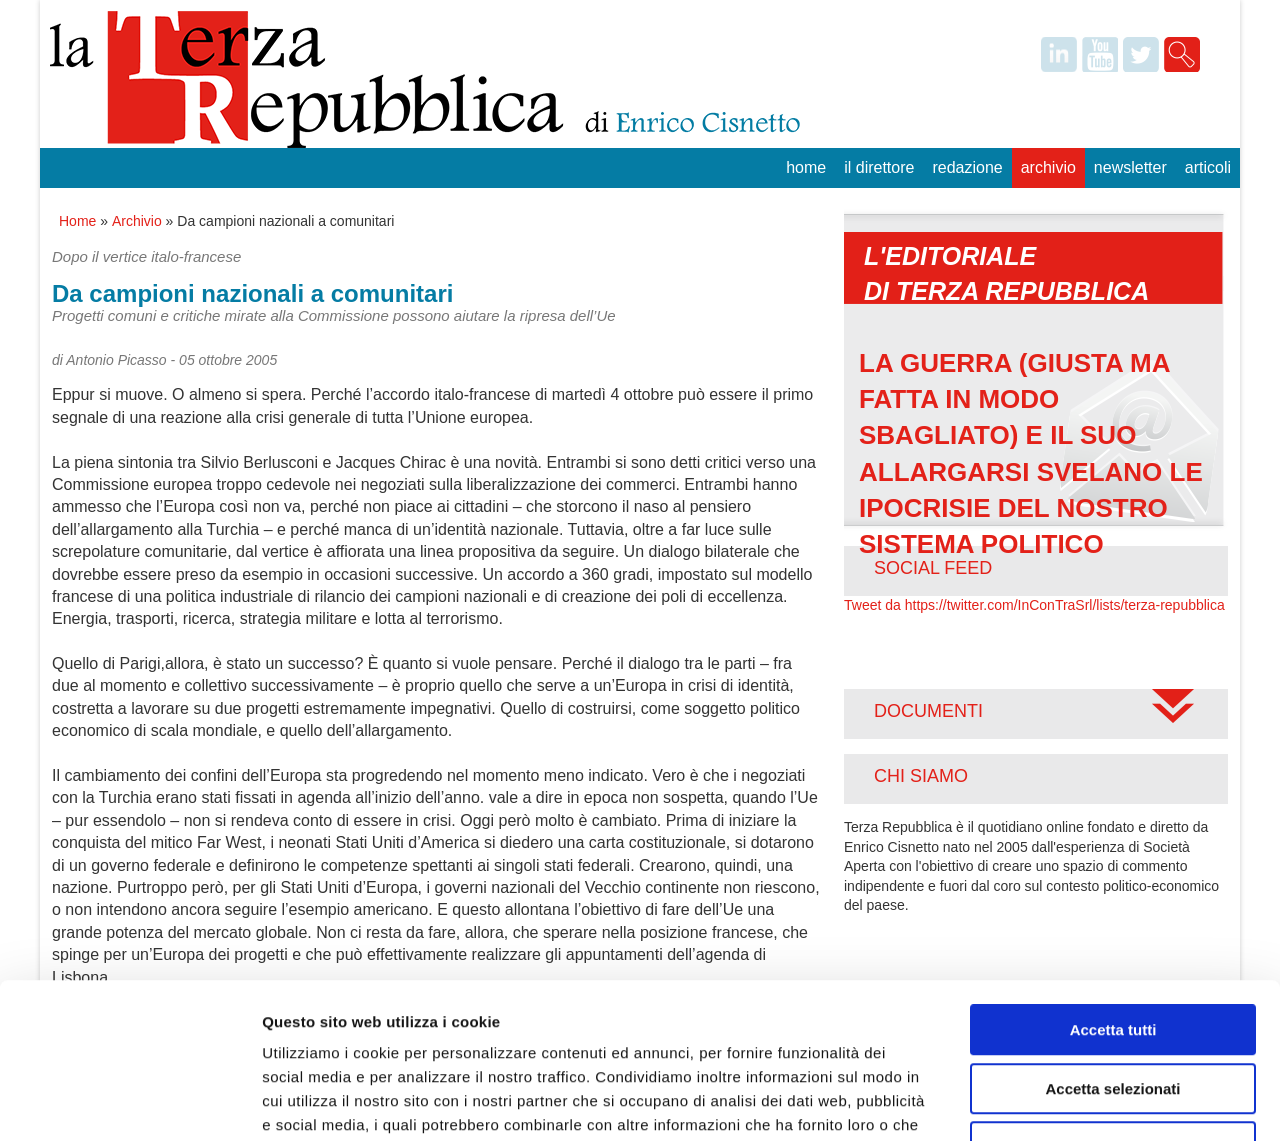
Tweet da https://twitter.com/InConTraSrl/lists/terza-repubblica (1034, 605)
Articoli (1208, 167)
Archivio (1048, 167)
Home (806, 167)
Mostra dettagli (1052, 1101)
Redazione (967, 167)
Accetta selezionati (1112, 955)
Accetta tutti (1113, 896)
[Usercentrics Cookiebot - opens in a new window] (129, 1102)
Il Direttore (879, 167)
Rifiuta (1113, 1013)
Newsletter (1130, 167)
